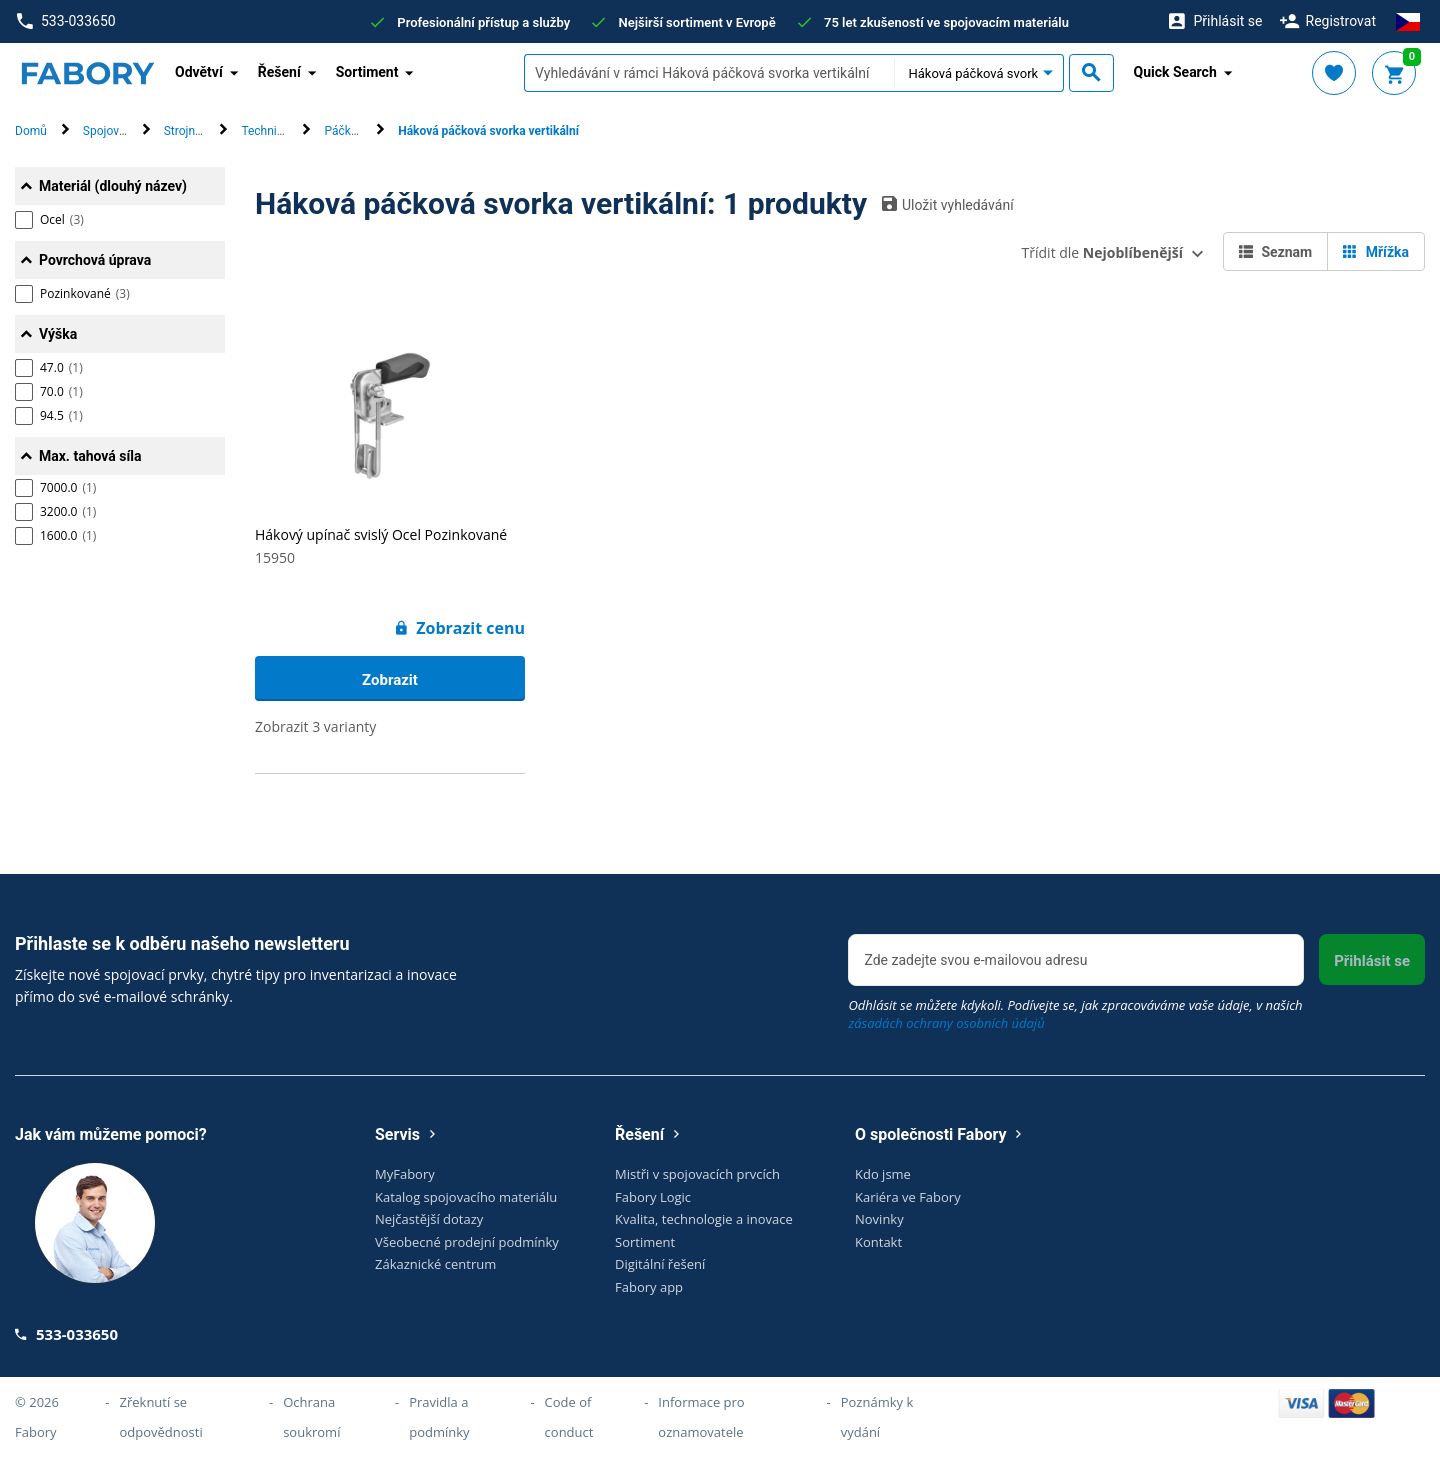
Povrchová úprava (95, 260)
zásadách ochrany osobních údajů (946, 1023)
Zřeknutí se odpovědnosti (161, 1417)
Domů (31, 131)
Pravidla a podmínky (439, 1417)
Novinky (879, 1219)
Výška (58, 334)
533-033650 (66, 21)
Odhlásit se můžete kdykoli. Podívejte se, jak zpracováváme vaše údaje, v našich (1075, 1014)
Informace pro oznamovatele (701, 1417)
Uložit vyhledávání (948, 204)
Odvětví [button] (199, 72)
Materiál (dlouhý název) (113, 186)
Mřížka (1376, 252)
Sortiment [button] (367, 72)
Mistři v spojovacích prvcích (697, 1174)
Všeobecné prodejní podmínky (467, 1242)
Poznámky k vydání (877, 1417)
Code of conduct (569, 1417)
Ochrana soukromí (311, 1417)
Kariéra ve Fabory (908, 1197)
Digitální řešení (660, 1264)
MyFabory (405, 1174)
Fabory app (649, 1287)
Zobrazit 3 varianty (315, 726)
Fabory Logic (653, 1197)
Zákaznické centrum (435, 1264)
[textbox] (709, 73)
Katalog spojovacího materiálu (466, 1197)
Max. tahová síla (90, 456)
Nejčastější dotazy (429, 1219)
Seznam (1275, 252)
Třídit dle (1102, 252)
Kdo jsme (883, 1174)
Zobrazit (390, 680)
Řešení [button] (279, 72)
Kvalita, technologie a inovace (704, 1219)
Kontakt (878, 1242)
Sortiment (645, 1242)
